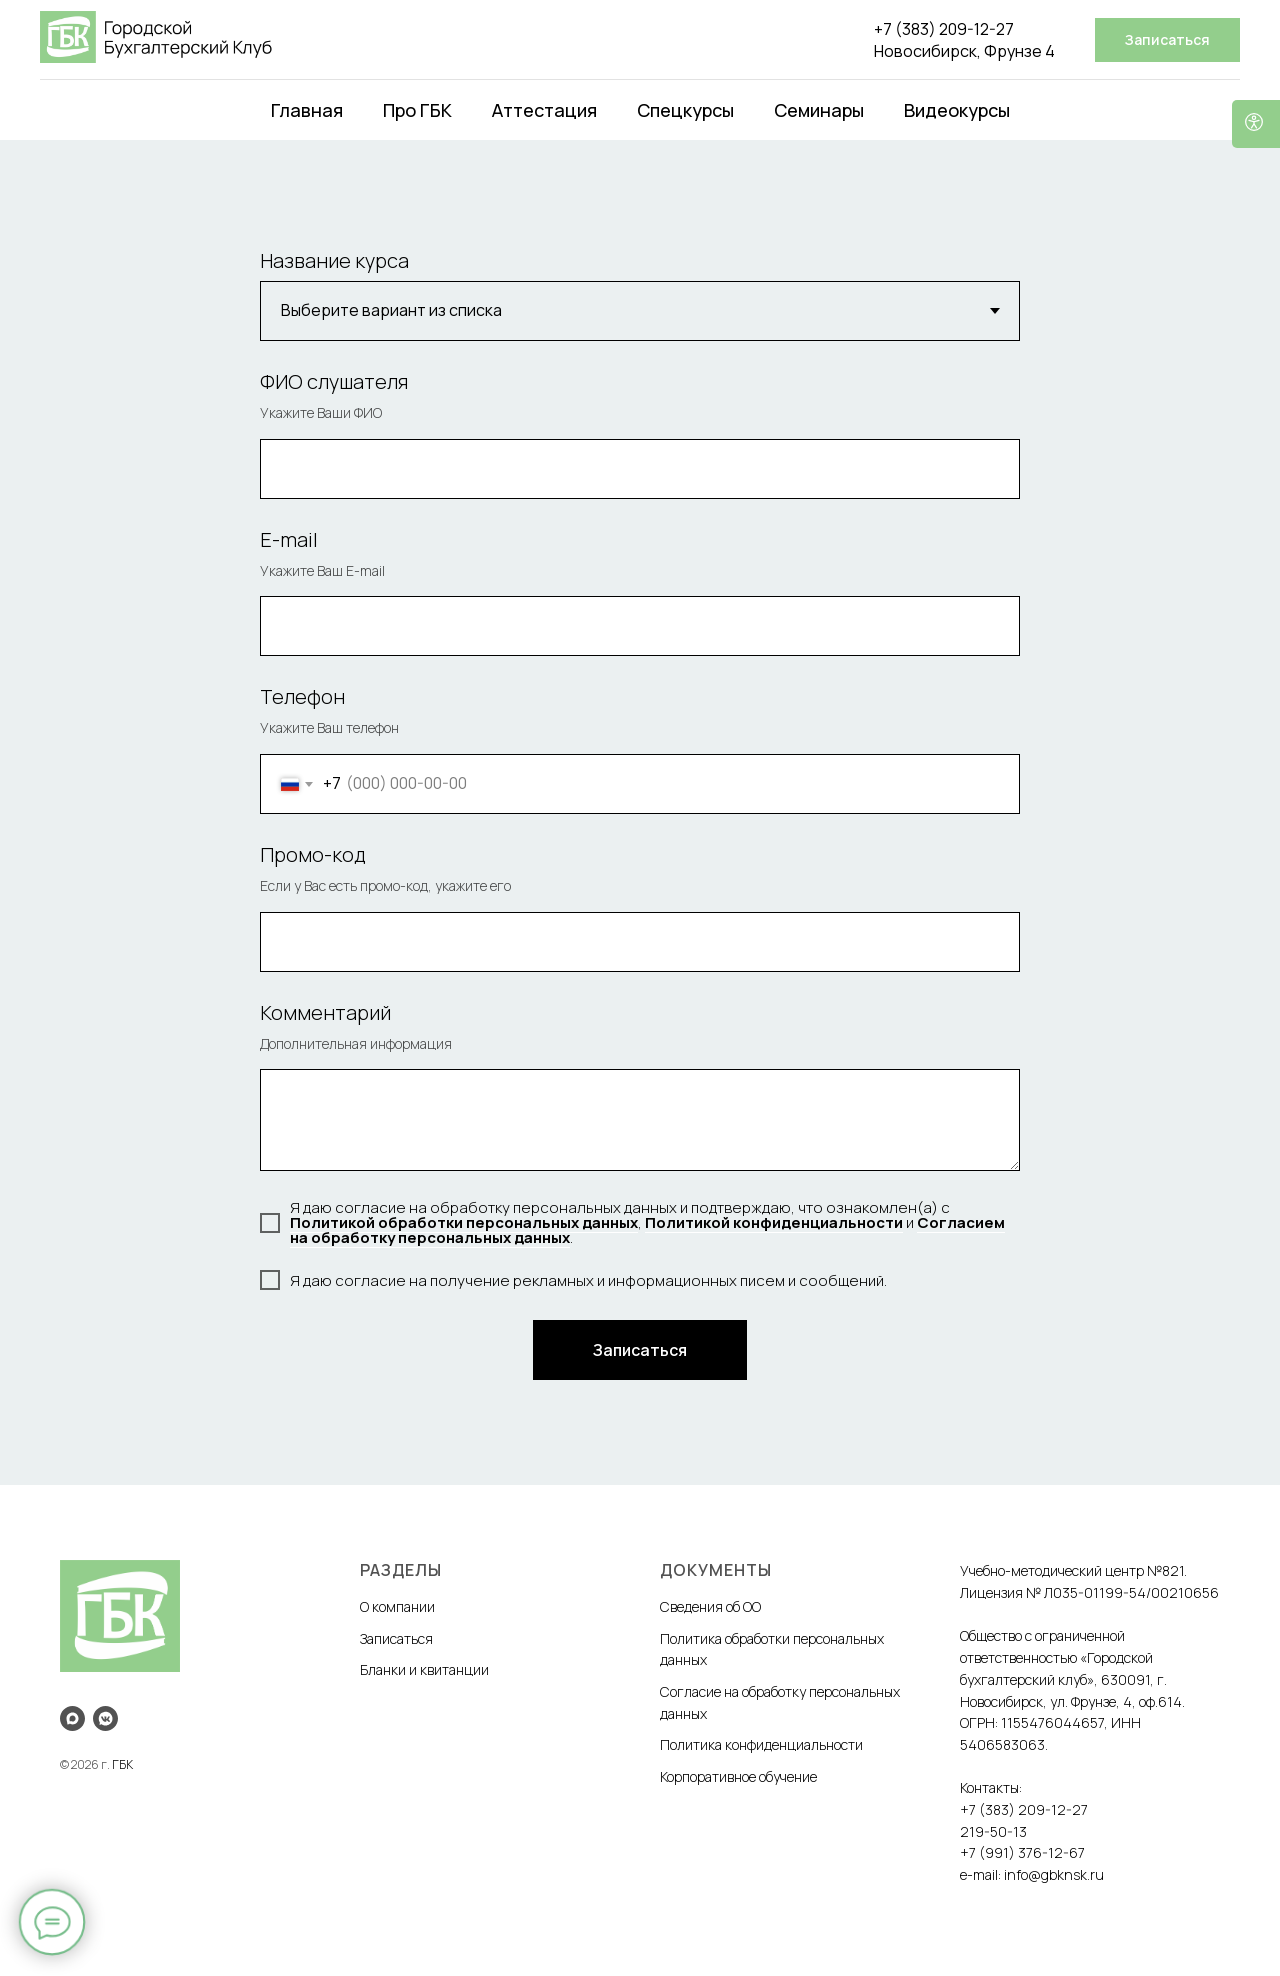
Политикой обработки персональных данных (464, 1222)
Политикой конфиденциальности (774, 1222)
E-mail (289, 539)
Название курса (334, 260)
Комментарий (325, 1012)
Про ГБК (417, 110)
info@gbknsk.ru (1054, 1874)
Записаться (396, 1638)
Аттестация (544, 110)
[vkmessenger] (105, 1718)
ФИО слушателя (334, 381)
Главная (307, 110)
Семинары (819, 110)
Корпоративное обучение (738, 1776)
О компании (397, 1606)
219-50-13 (993, 1831)
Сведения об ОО (710, 1606)
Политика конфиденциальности (761, 1744)
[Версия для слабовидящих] (1256, 124)
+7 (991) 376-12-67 (1022, 1852)
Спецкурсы (685, 110)
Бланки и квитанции (424, 1669)
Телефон (302, 696)
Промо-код (313, 854)
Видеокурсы (957, 110)
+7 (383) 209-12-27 (944, 29)
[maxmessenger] (72, 1718)
